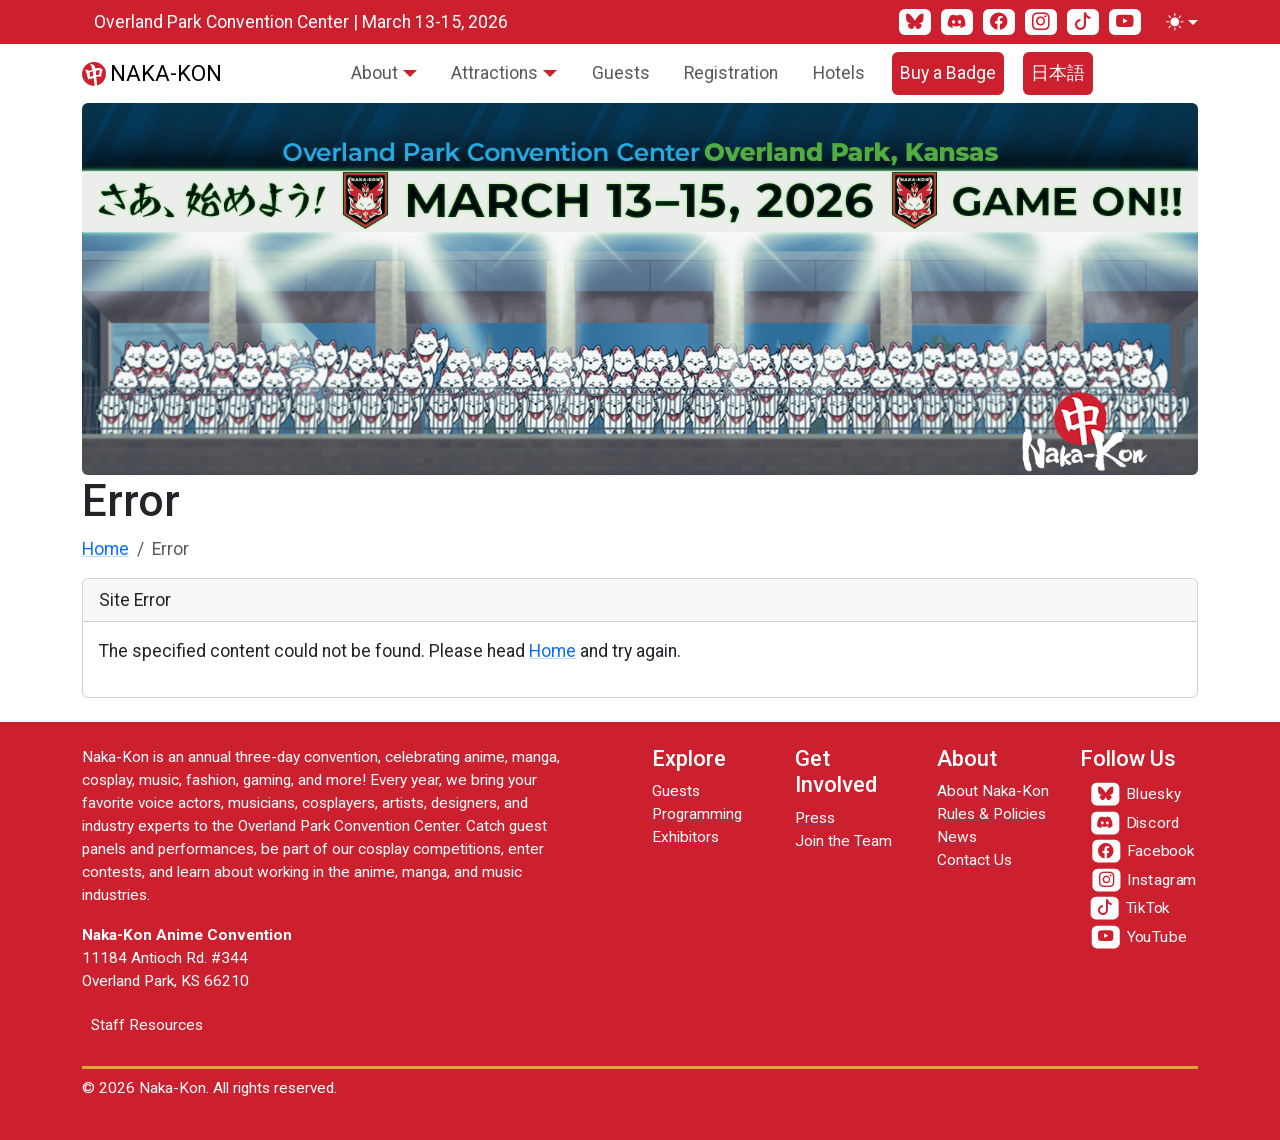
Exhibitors (685, 837)
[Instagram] (1041, 22)
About (374, 73)
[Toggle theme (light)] (1178, 22)
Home (105, 549)
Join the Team (843, 841)
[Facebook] (999, 22)
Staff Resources (147, 1025)
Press (815, 818)
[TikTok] (1083, 22)
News (957, 837)
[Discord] (957, 22)
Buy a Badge (948, 73)
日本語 (1058, 73)
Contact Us (974, 860)
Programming (697, 814)
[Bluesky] (915, 22)
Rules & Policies (991, 814)
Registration (731, 73)
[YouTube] (1125, 22)
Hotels (839, 73)
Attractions (494, 73)
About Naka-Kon (993, 791)
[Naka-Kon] (152, 73)
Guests (621, 73)
